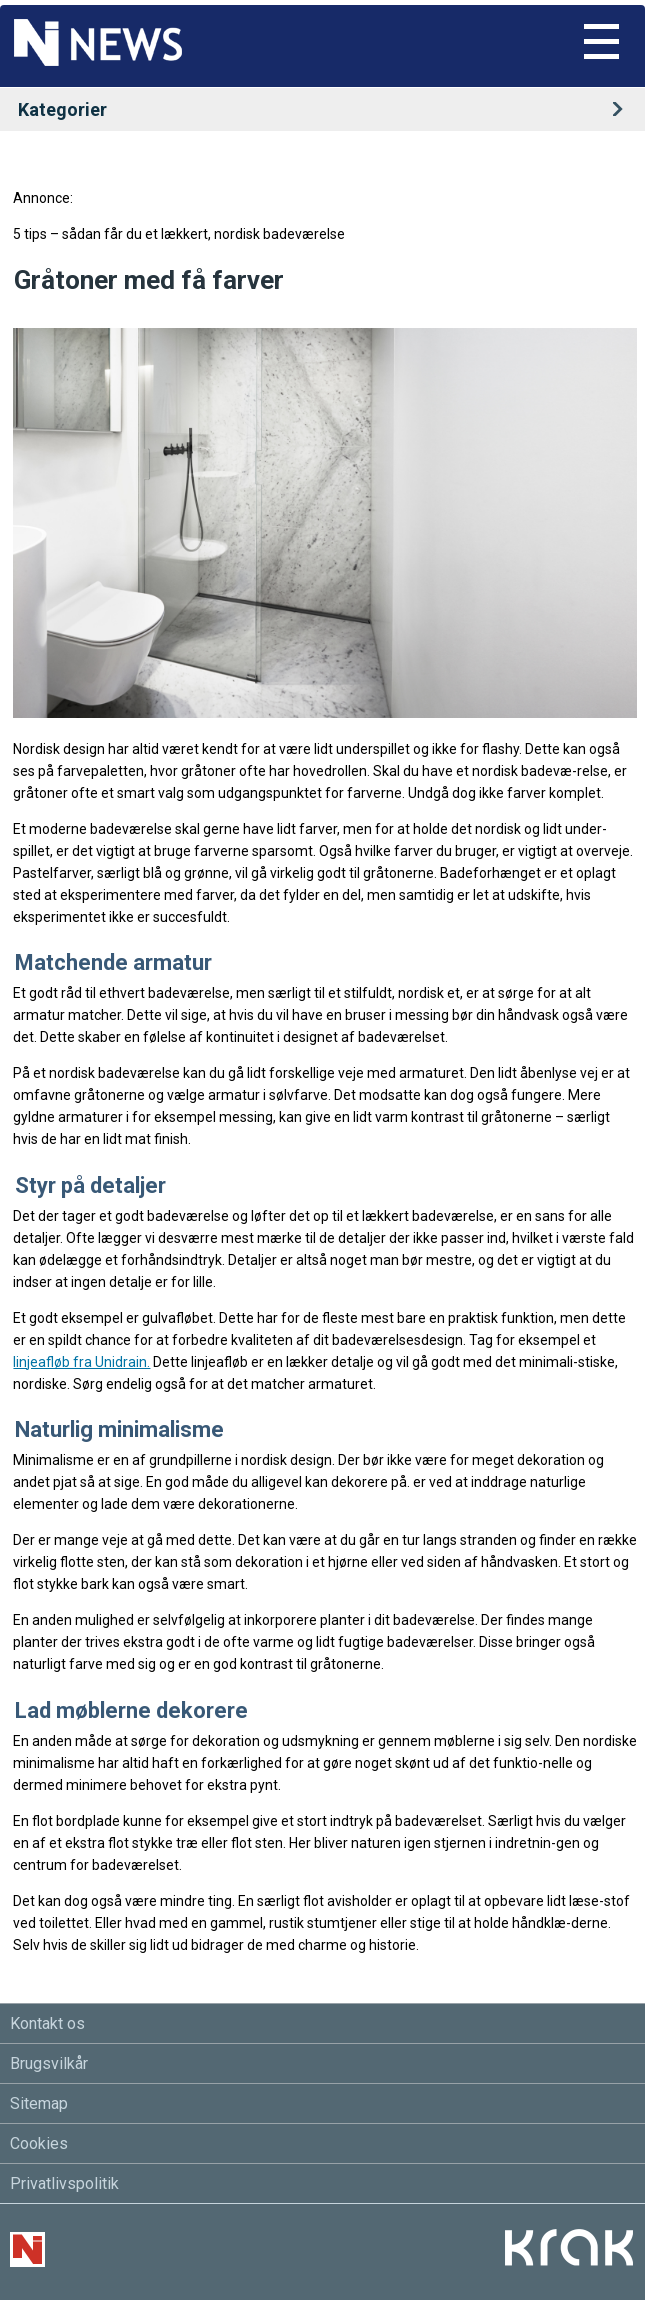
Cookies (39, 2143)
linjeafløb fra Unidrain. (81, 1362)
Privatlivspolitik (64, 2183)
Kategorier (327, 109)
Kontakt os (47, 2023)
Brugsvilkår (49, 2063)
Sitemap (39, 2103)
